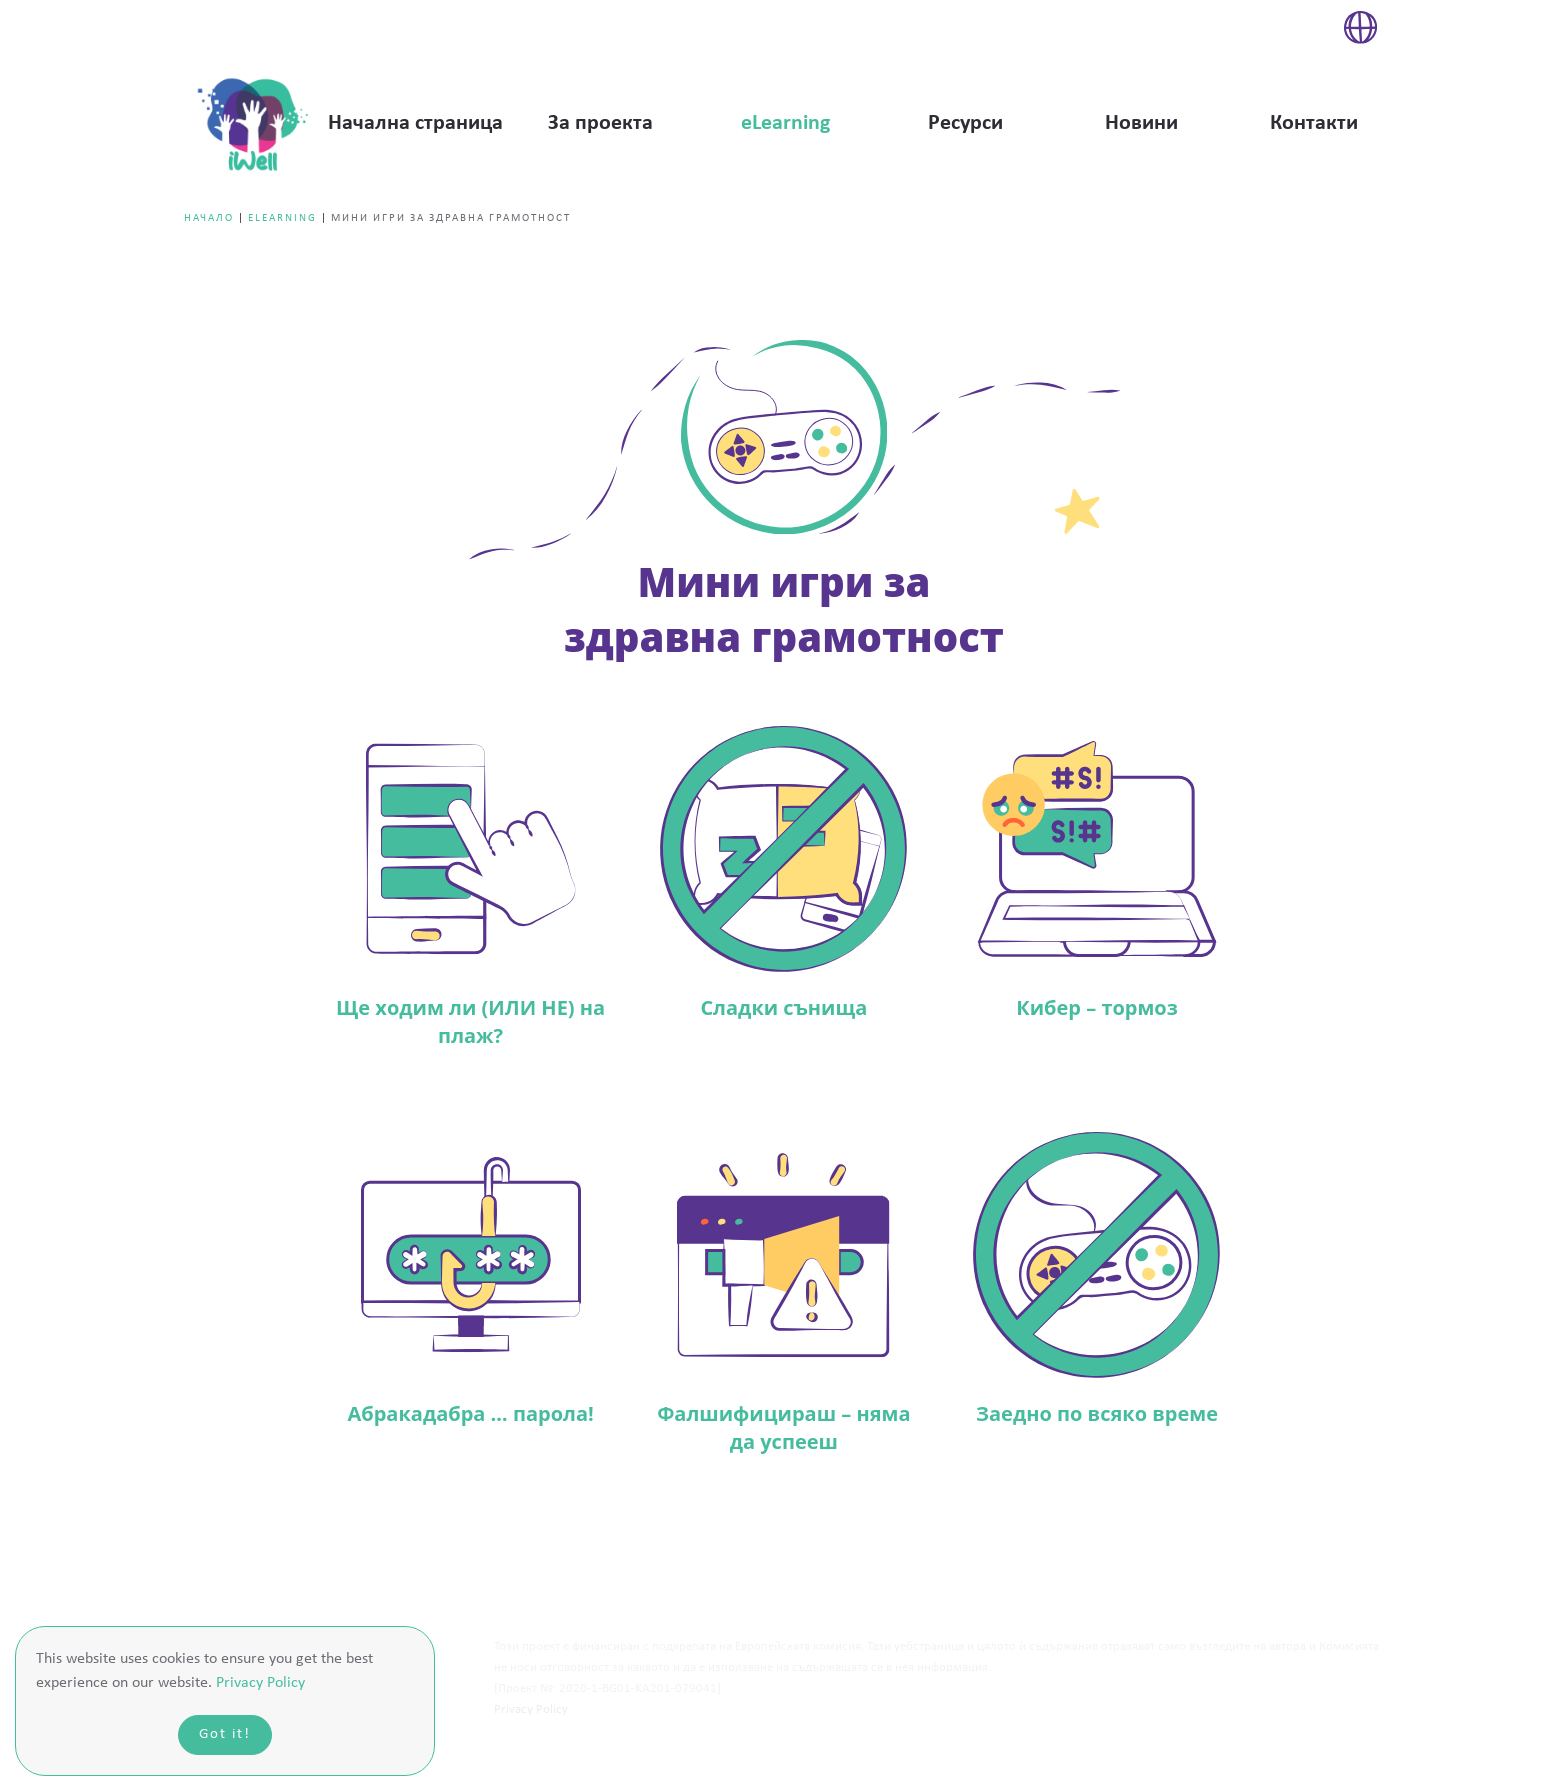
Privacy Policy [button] (260, 1683)
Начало (209, 218)
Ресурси (965, 123)
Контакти (1314, 123)
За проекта (600, 123)
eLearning (785, 123)
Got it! (225, 1734)
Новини (1141, 123)
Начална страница (415, 123)
